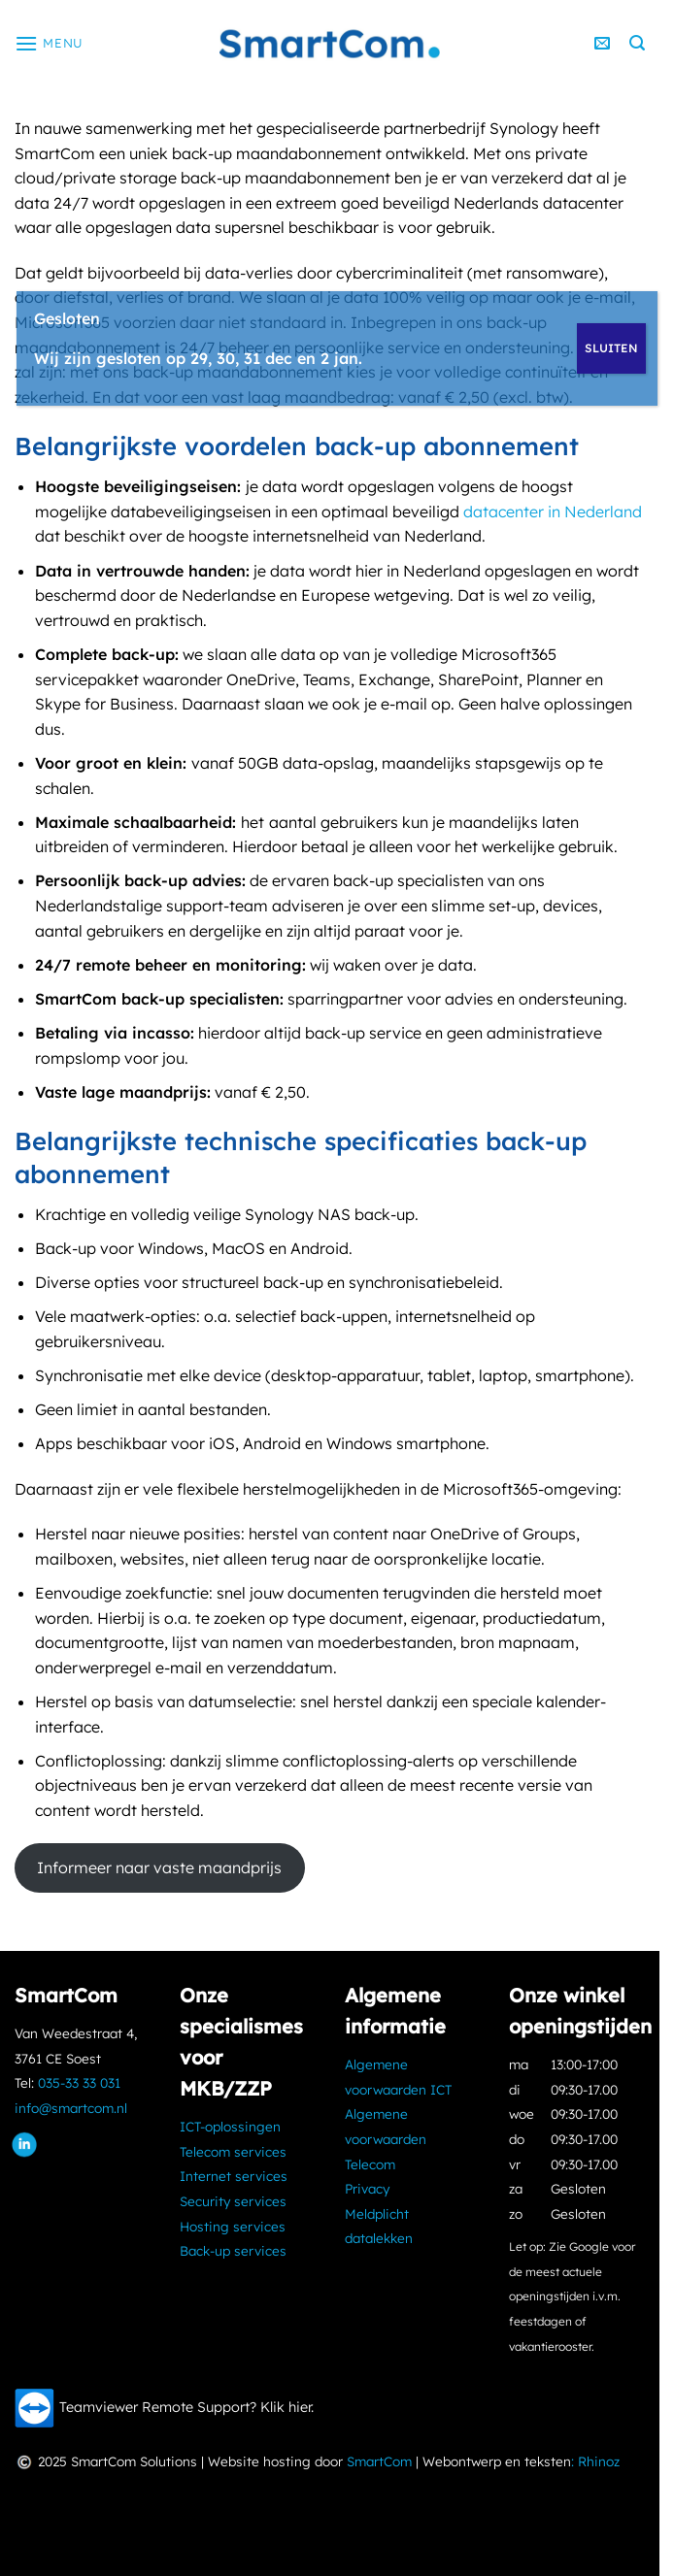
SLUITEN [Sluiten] (611, 348)
